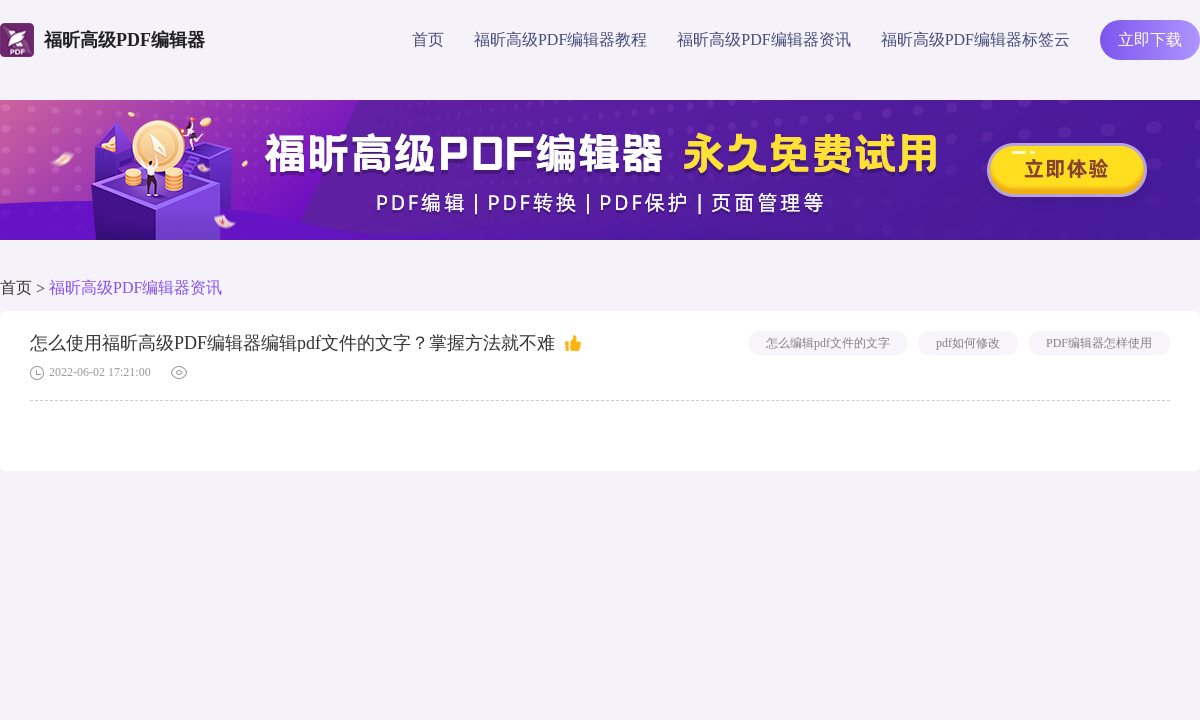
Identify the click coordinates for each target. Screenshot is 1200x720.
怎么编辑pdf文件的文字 (828, 343)
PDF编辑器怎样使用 (1099, 343)
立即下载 (1150, 39)
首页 (428, 39)
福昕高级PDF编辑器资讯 (763, 39)
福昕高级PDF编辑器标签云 (975, 39)
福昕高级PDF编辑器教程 (560, 39)
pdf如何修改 (968, 343)
